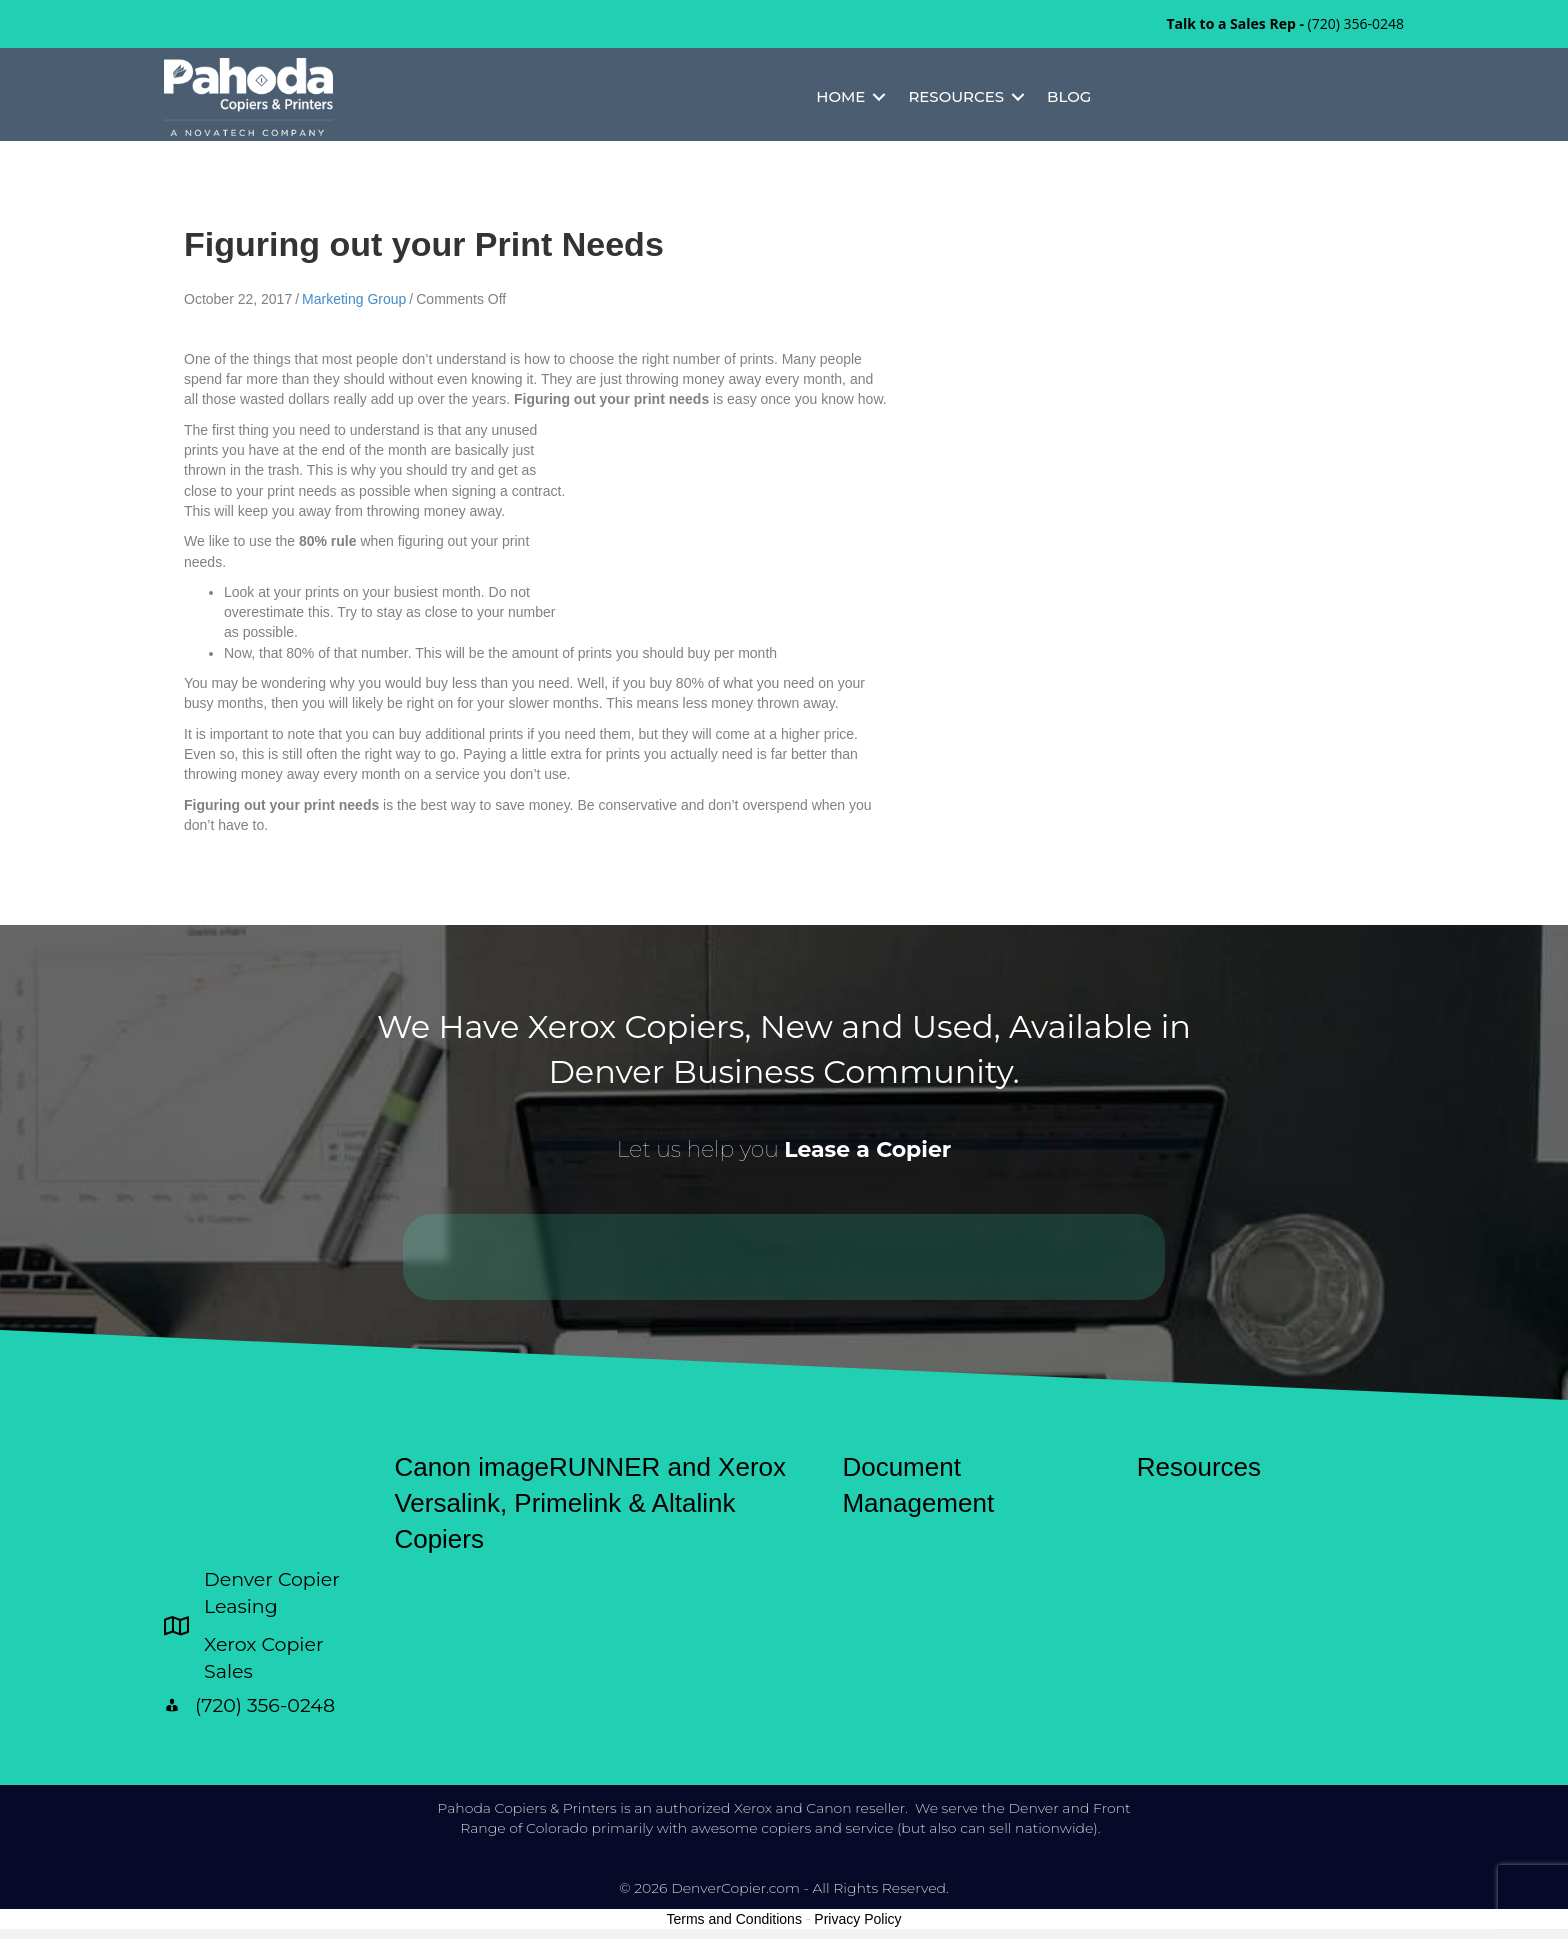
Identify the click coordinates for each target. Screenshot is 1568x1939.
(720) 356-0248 (1356, 23)
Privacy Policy (857, 1919)
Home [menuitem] (840, 96)
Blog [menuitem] (1069, 96)
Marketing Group (354, 299)
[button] (879, 97)
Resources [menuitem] (956, 96)
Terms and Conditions (734, 1919)
